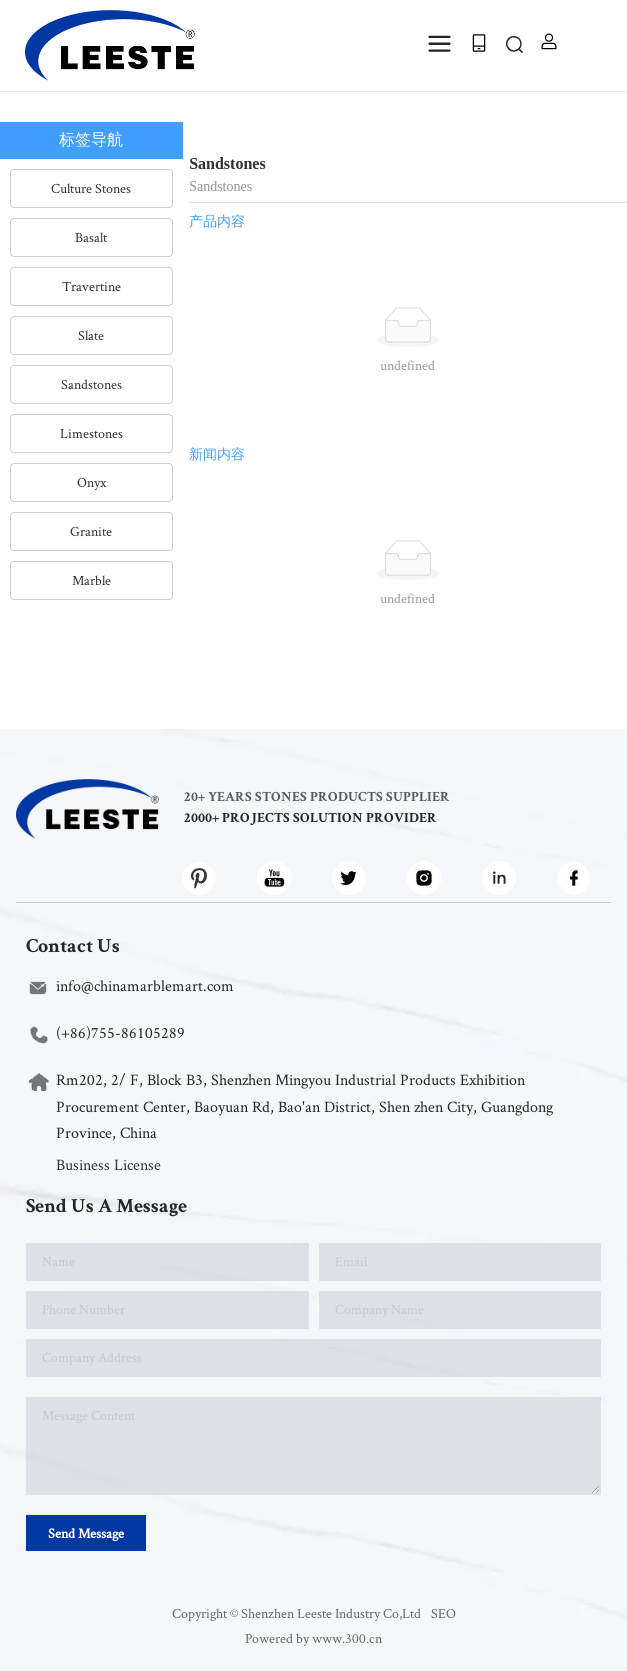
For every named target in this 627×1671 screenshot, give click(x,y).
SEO (443, 1613)
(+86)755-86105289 (120, 1032)
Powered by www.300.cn (313, 1638)
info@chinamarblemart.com (145, 985)
